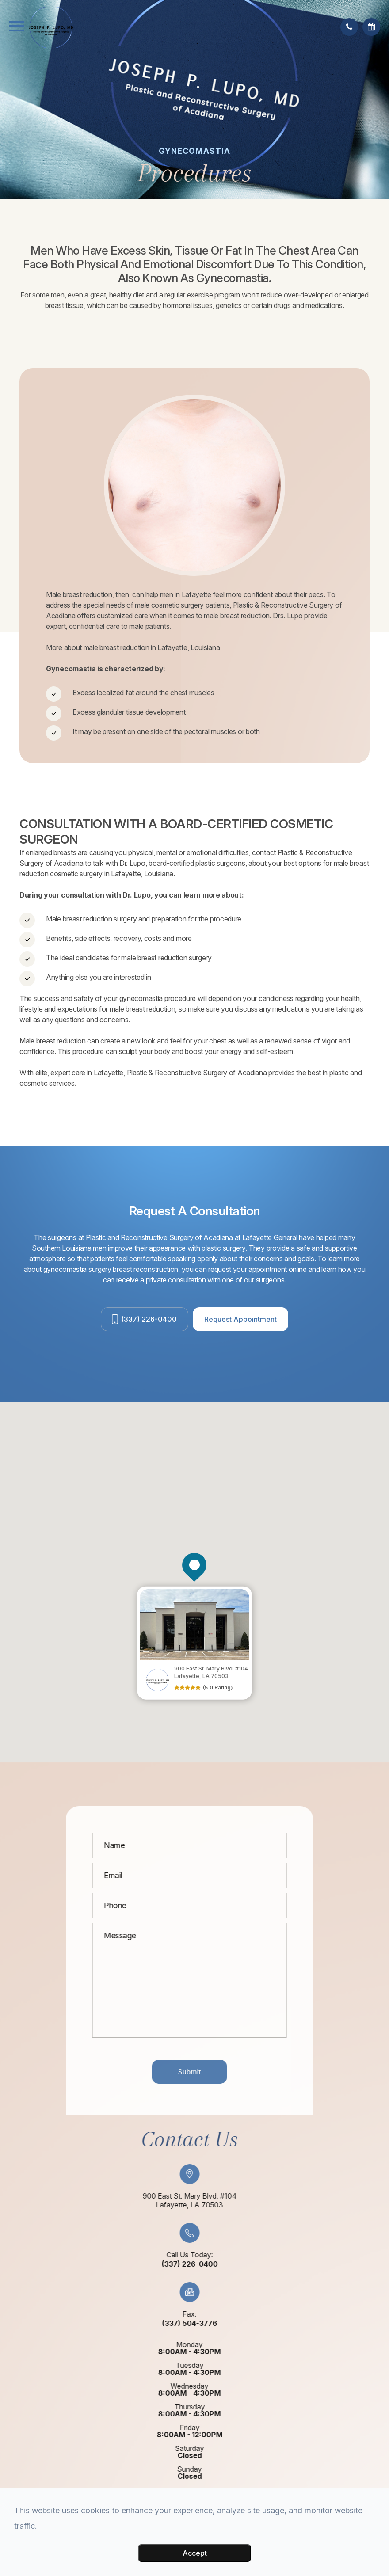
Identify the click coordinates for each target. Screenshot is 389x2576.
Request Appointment (240, 1319)
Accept (195, 2553)
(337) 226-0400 (149, 1319)
